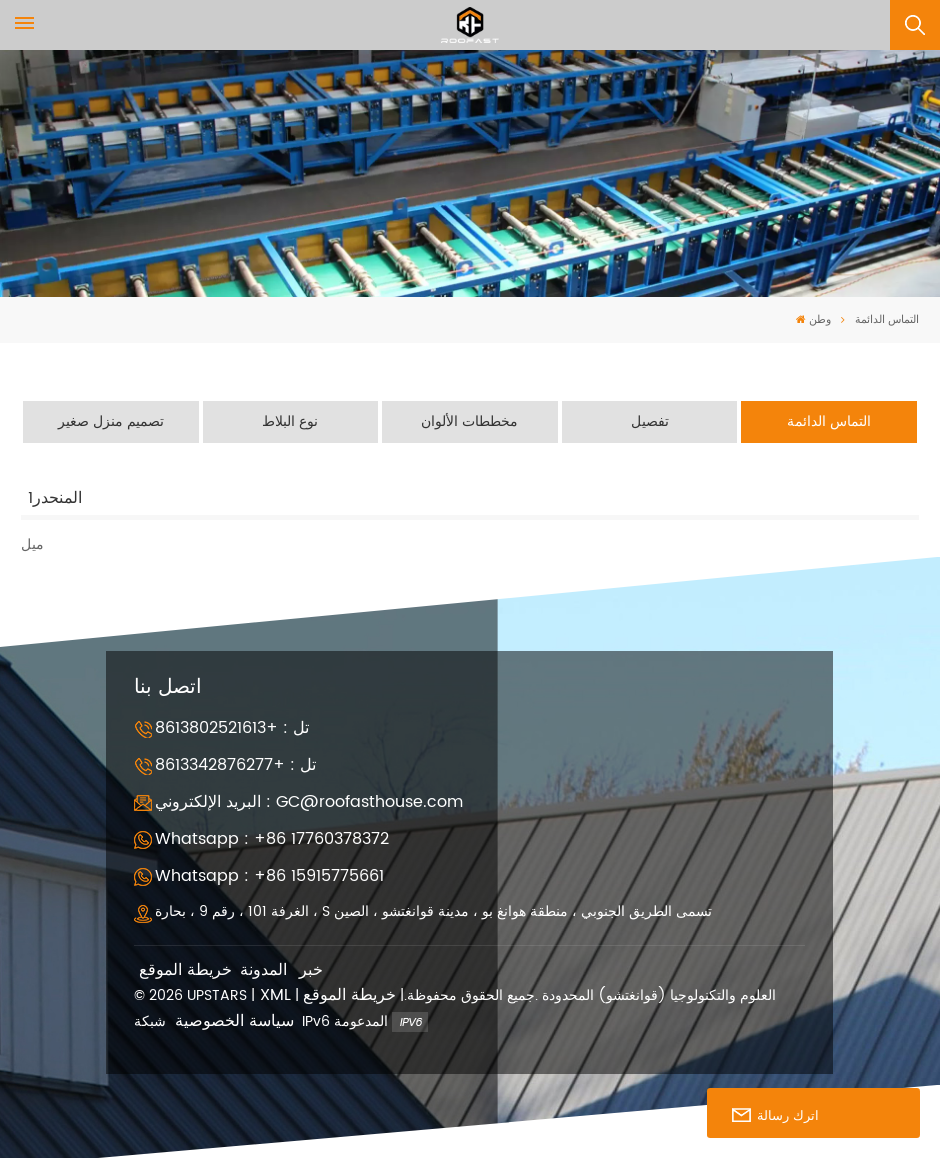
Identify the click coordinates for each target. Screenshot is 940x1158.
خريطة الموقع (185, 969)
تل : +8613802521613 (232, 727)
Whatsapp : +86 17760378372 (272, 839)
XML (275, 995)
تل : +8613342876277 (235, 765)
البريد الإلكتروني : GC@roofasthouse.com (309, 802)
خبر (311, 969)
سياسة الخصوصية (234, 1020)
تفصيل (650, 421)
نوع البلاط (290, 421)
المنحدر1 (55, 497)
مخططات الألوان (469, 421)
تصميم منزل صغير (111, 421)
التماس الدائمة (829, 421)
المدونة (263, 969)
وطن (813, 320)
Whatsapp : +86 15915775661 (269, 876)
